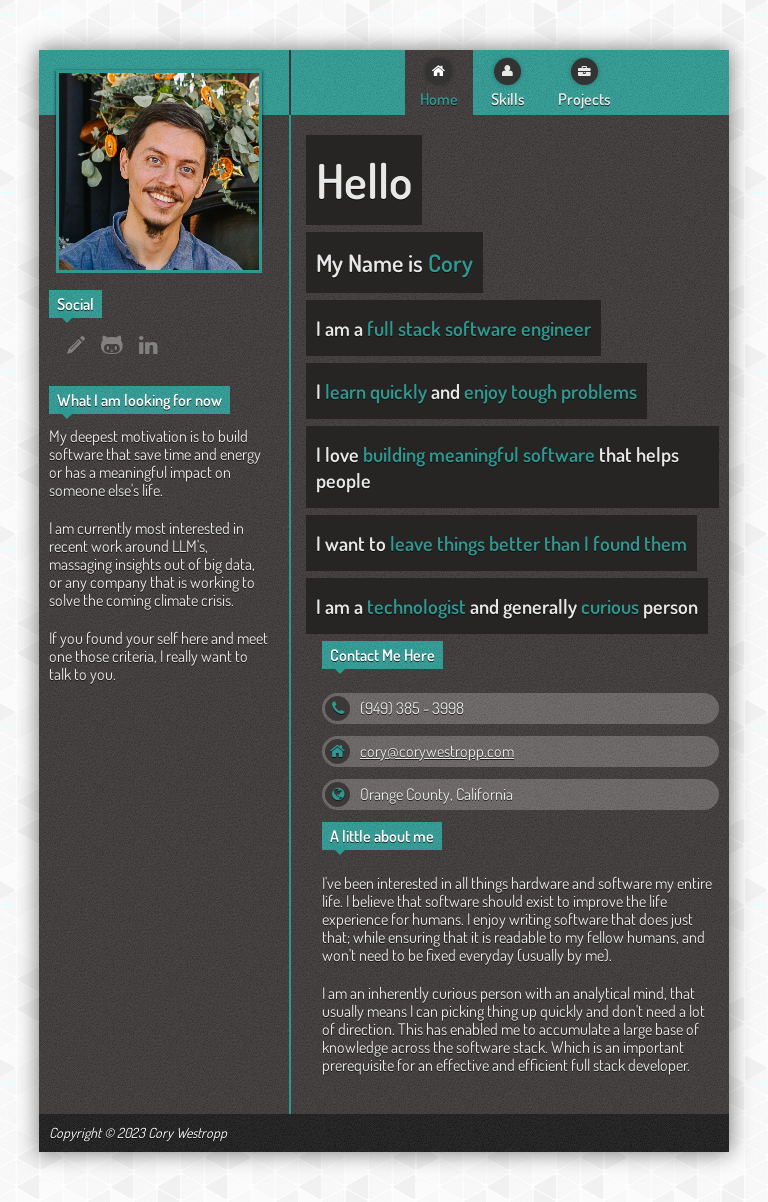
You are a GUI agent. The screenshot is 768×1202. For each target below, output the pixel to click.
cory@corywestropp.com (437, 751)
